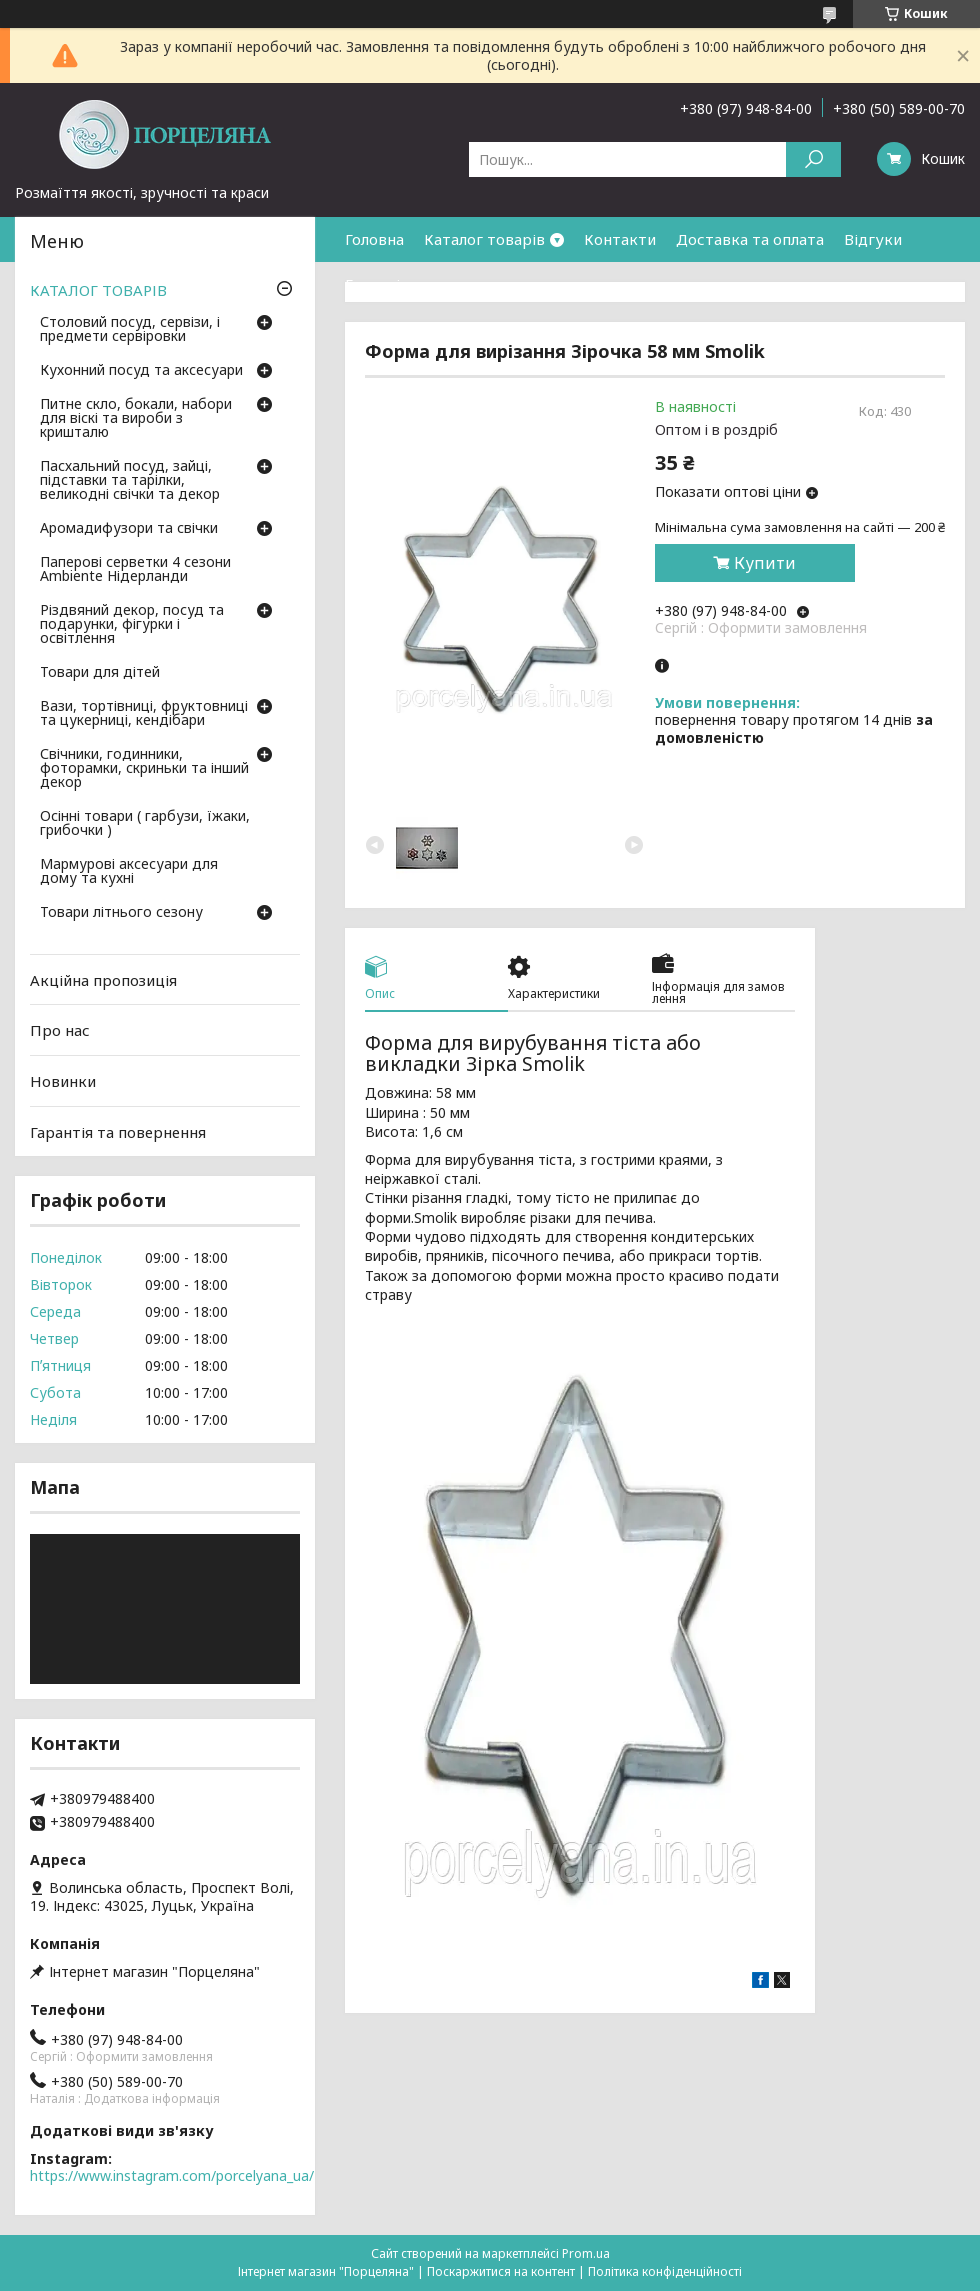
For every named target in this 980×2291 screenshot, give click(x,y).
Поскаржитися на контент (501, 2271)
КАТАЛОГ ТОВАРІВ (98, 290)
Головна (374, 239)
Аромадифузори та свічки (129, 529)
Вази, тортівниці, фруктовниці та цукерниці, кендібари (144, 714)
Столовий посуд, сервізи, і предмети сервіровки (130, 330)
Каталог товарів (484, 239)
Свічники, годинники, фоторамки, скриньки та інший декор (144, 769)
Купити (765, 563)
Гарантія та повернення (433, 284)
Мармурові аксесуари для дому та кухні (129, 872)
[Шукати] (813, 159)
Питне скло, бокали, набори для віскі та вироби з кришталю (136, 419)
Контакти (620, 239)
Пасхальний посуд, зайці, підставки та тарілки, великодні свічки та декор (130, 481)
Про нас (60, 1030)
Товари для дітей (100, 673)
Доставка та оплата (750, 239)
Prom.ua (586, 2253)
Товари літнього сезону (121, 913)
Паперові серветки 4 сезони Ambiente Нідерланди (135, 570)
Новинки (63, 1081)
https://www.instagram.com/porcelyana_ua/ (172, 2175)
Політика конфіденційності (665, 2271)
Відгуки (873, 239)
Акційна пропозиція (103, 980)
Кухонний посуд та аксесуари (141, 371)
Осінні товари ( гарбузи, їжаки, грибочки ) (145, 824)
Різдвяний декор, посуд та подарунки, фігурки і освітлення (132, 625)
